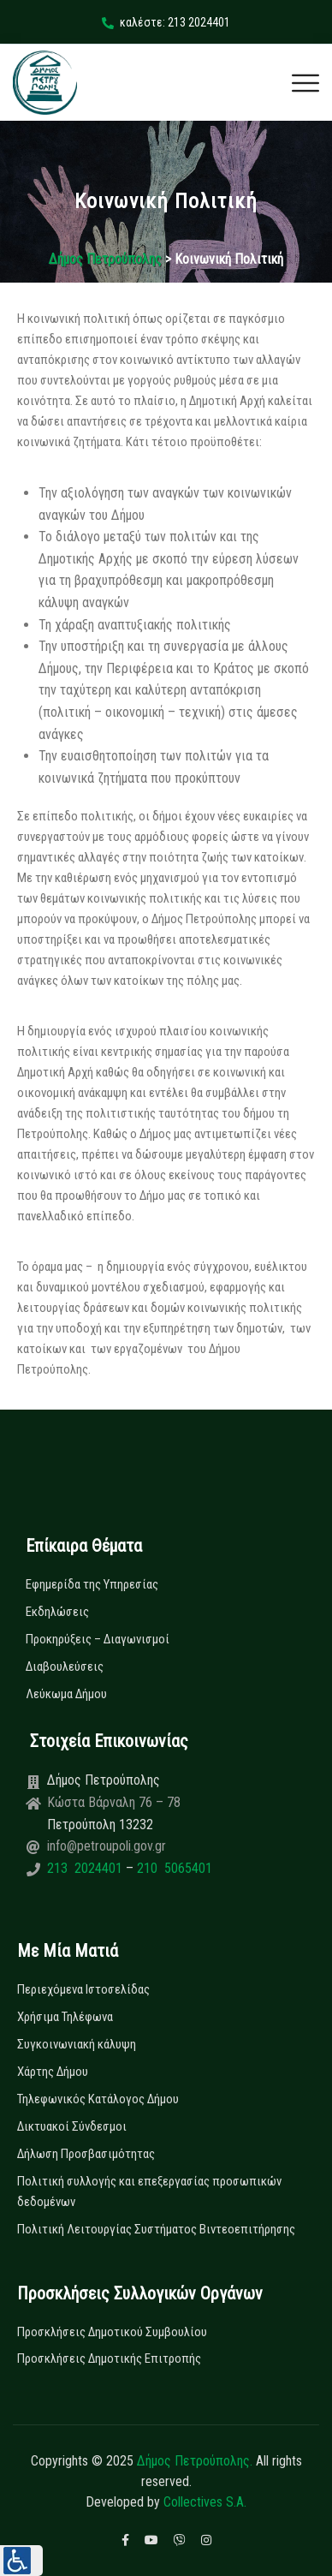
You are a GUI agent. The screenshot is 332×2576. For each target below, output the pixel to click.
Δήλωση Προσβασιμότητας (86, 2154)
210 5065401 (172, 1868)
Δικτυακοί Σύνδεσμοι (72, 2126)
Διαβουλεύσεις (65, 1666)
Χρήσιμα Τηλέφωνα (65, 2016)
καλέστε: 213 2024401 (166, 22)
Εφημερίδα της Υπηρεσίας (92, 1584)
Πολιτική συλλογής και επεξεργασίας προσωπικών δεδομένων (149, 2191)
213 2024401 (86, 1868)
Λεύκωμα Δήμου (66, 1694)
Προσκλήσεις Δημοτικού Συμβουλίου (112, 2332)
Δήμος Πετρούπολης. (194, 2461)
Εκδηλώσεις (57, 1611)
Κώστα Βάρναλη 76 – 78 (114, 1802)
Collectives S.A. (204, 2502)
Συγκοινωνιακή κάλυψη (76, 2044)
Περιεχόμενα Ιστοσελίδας (83, 1989)
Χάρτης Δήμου (52, 2071)
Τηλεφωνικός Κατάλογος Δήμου (98, 2099)
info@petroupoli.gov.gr (106, 1846)
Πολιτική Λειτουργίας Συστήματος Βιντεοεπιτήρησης (156, 2229)
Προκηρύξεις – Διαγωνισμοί (97, 1639)
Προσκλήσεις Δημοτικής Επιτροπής (109, 2358)
